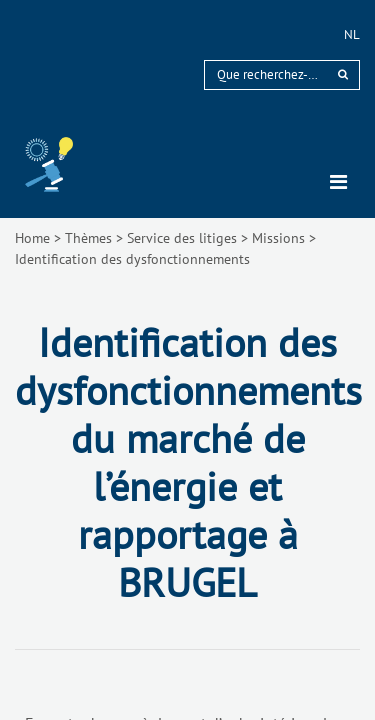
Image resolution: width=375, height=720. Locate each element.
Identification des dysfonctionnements (132, 259)
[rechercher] (343, 74)
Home (32, 238)
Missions (278, 238)
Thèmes (88, 238)
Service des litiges (182, 238)
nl (352, 34)
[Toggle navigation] (338, 182)
